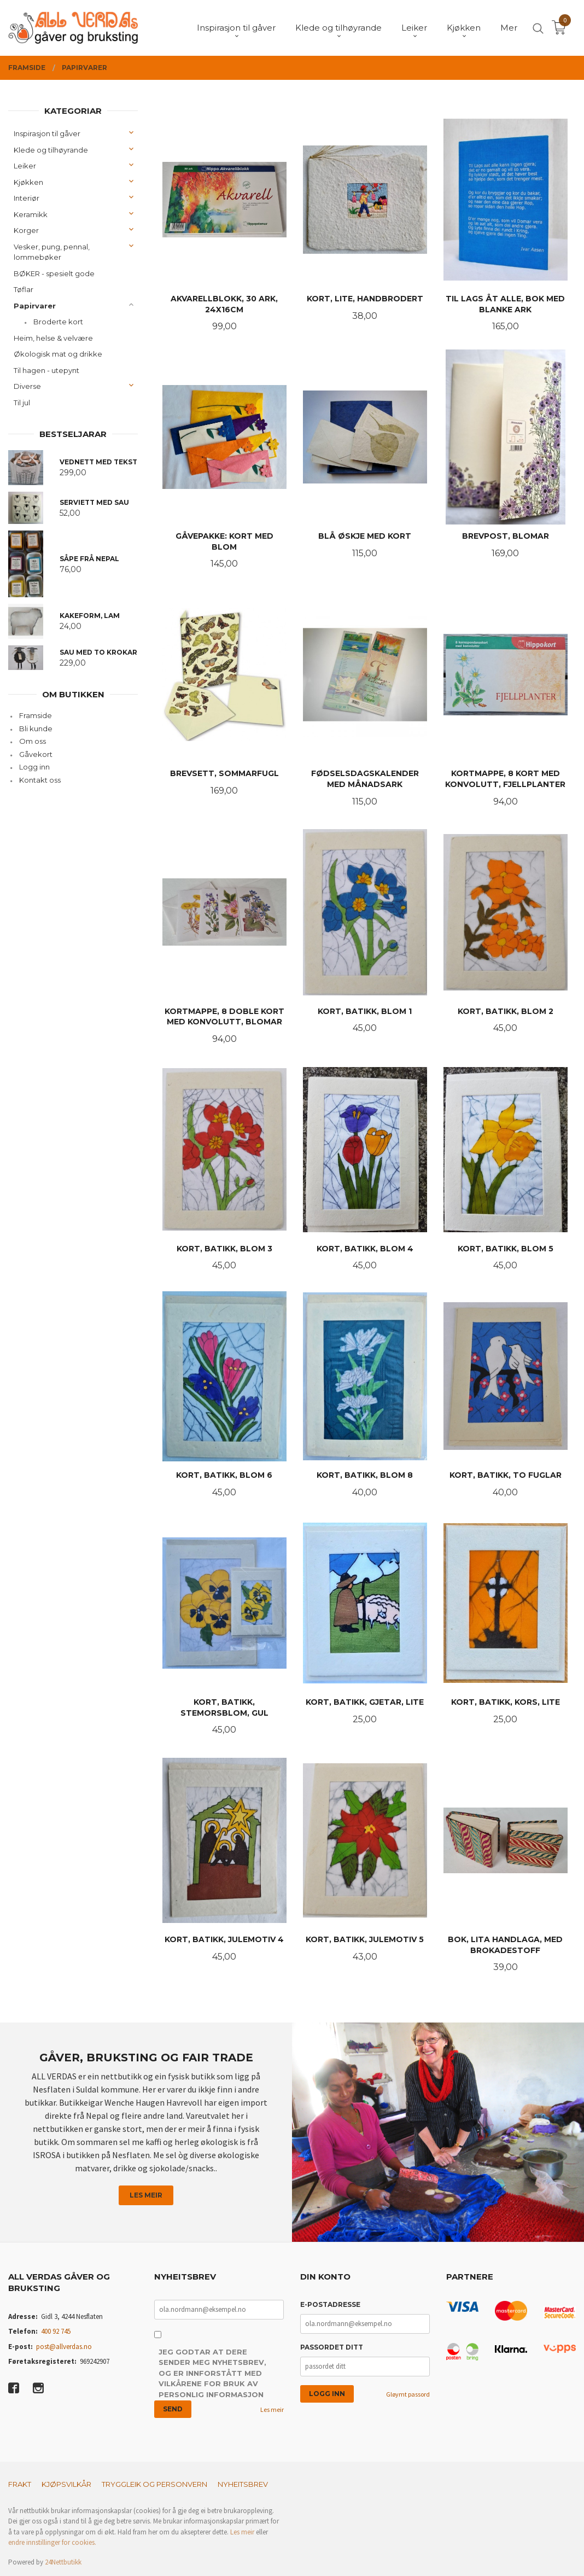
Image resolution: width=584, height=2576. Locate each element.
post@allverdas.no (64, 2346)
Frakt (19, 2484)
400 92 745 (56, 2331)
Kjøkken (28, 182)
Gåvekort (35, 754)
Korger (26, 230)
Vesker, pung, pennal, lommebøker (52, 252)
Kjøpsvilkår (66, 2484)
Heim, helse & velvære (53, 338)
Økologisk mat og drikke (58, 353)
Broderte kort (58, 321)
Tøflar (23, 289)
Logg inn (34, 766)
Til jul (22, 402)
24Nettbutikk (63, 2562)
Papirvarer (35, 305)
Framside (35, 715)
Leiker (25, 165)
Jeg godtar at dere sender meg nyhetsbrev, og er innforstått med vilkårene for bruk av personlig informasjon (212, 2373)
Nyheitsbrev (243, 2484)
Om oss (32, 741)
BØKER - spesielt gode (54, 273)
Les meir (146, 2195)
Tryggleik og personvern (154, 2484)
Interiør (26, 198)
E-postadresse (330, 2304)
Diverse (27, 386)
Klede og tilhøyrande (51, 149)
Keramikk (31, 214)
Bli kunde (35, 728)
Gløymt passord (408, 2394)
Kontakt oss (40, 780)
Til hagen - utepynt (46, 370)
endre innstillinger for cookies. (52, 2542)
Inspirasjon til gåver (47, 133)
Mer (508, 27)
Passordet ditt (331, 2347)
